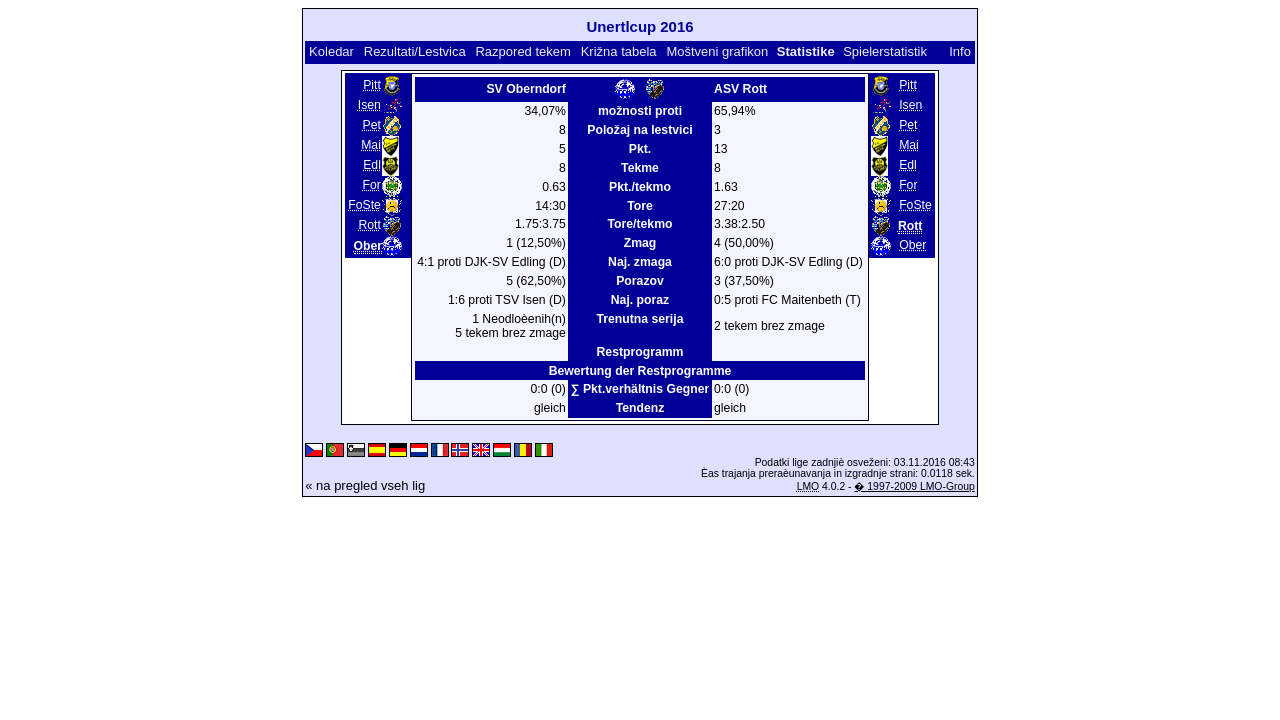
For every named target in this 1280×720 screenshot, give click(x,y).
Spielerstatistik (885, 51)
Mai (371, 145)
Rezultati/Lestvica (415, 51)
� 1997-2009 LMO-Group (914, 486)
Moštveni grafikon (717, 51)
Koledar (331, 51)
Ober (912, 245)
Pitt (372, 85)
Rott (369, 225)
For (372, 185)
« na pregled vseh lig (365, 485)
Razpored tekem (522, 51)
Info (960, 51)
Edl (372, 165)
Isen (369, 105)
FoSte (364, 205)
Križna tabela (619, 51)
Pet (372, 125)
